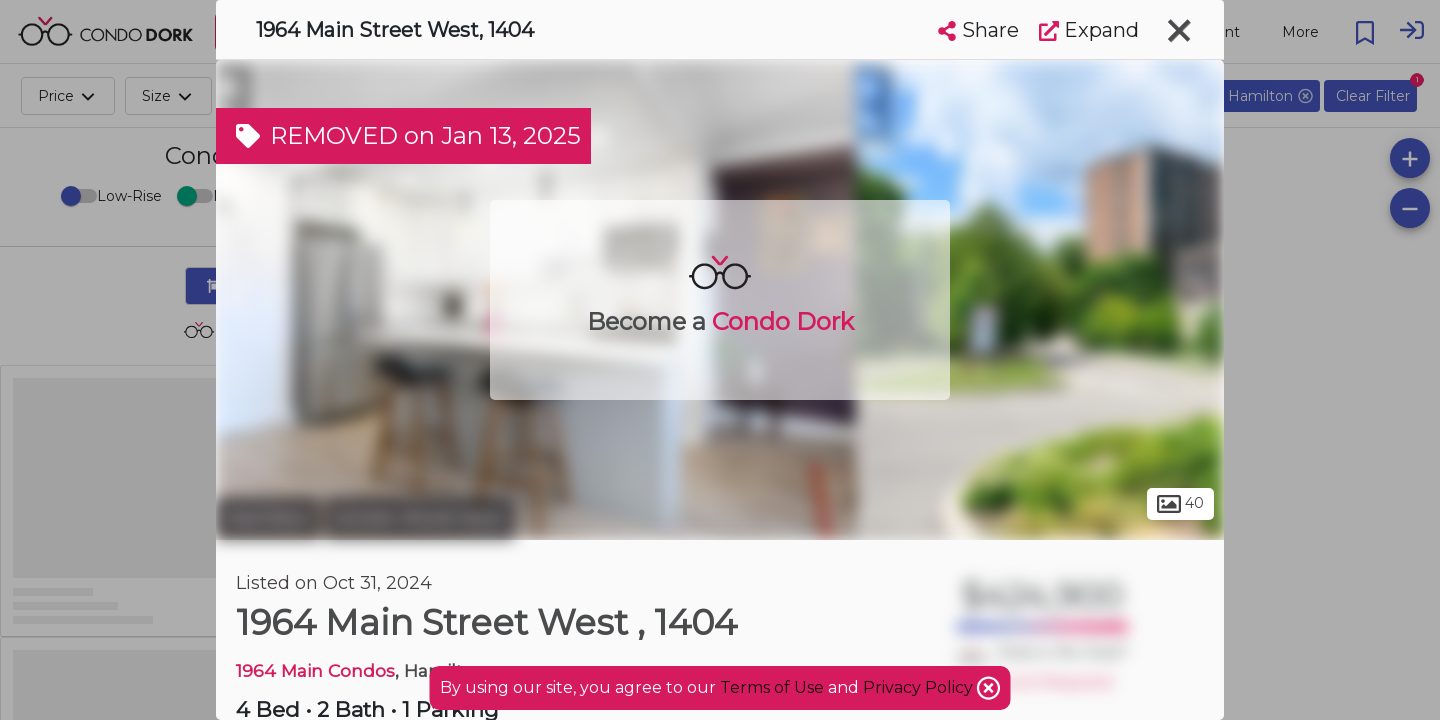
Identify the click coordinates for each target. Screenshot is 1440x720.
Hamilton (268, 518)
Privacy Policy (920, 687)
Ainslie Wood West (419, 518)
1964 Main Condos (315, 670)
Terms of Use (772, 687)
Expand (1089, 30)
